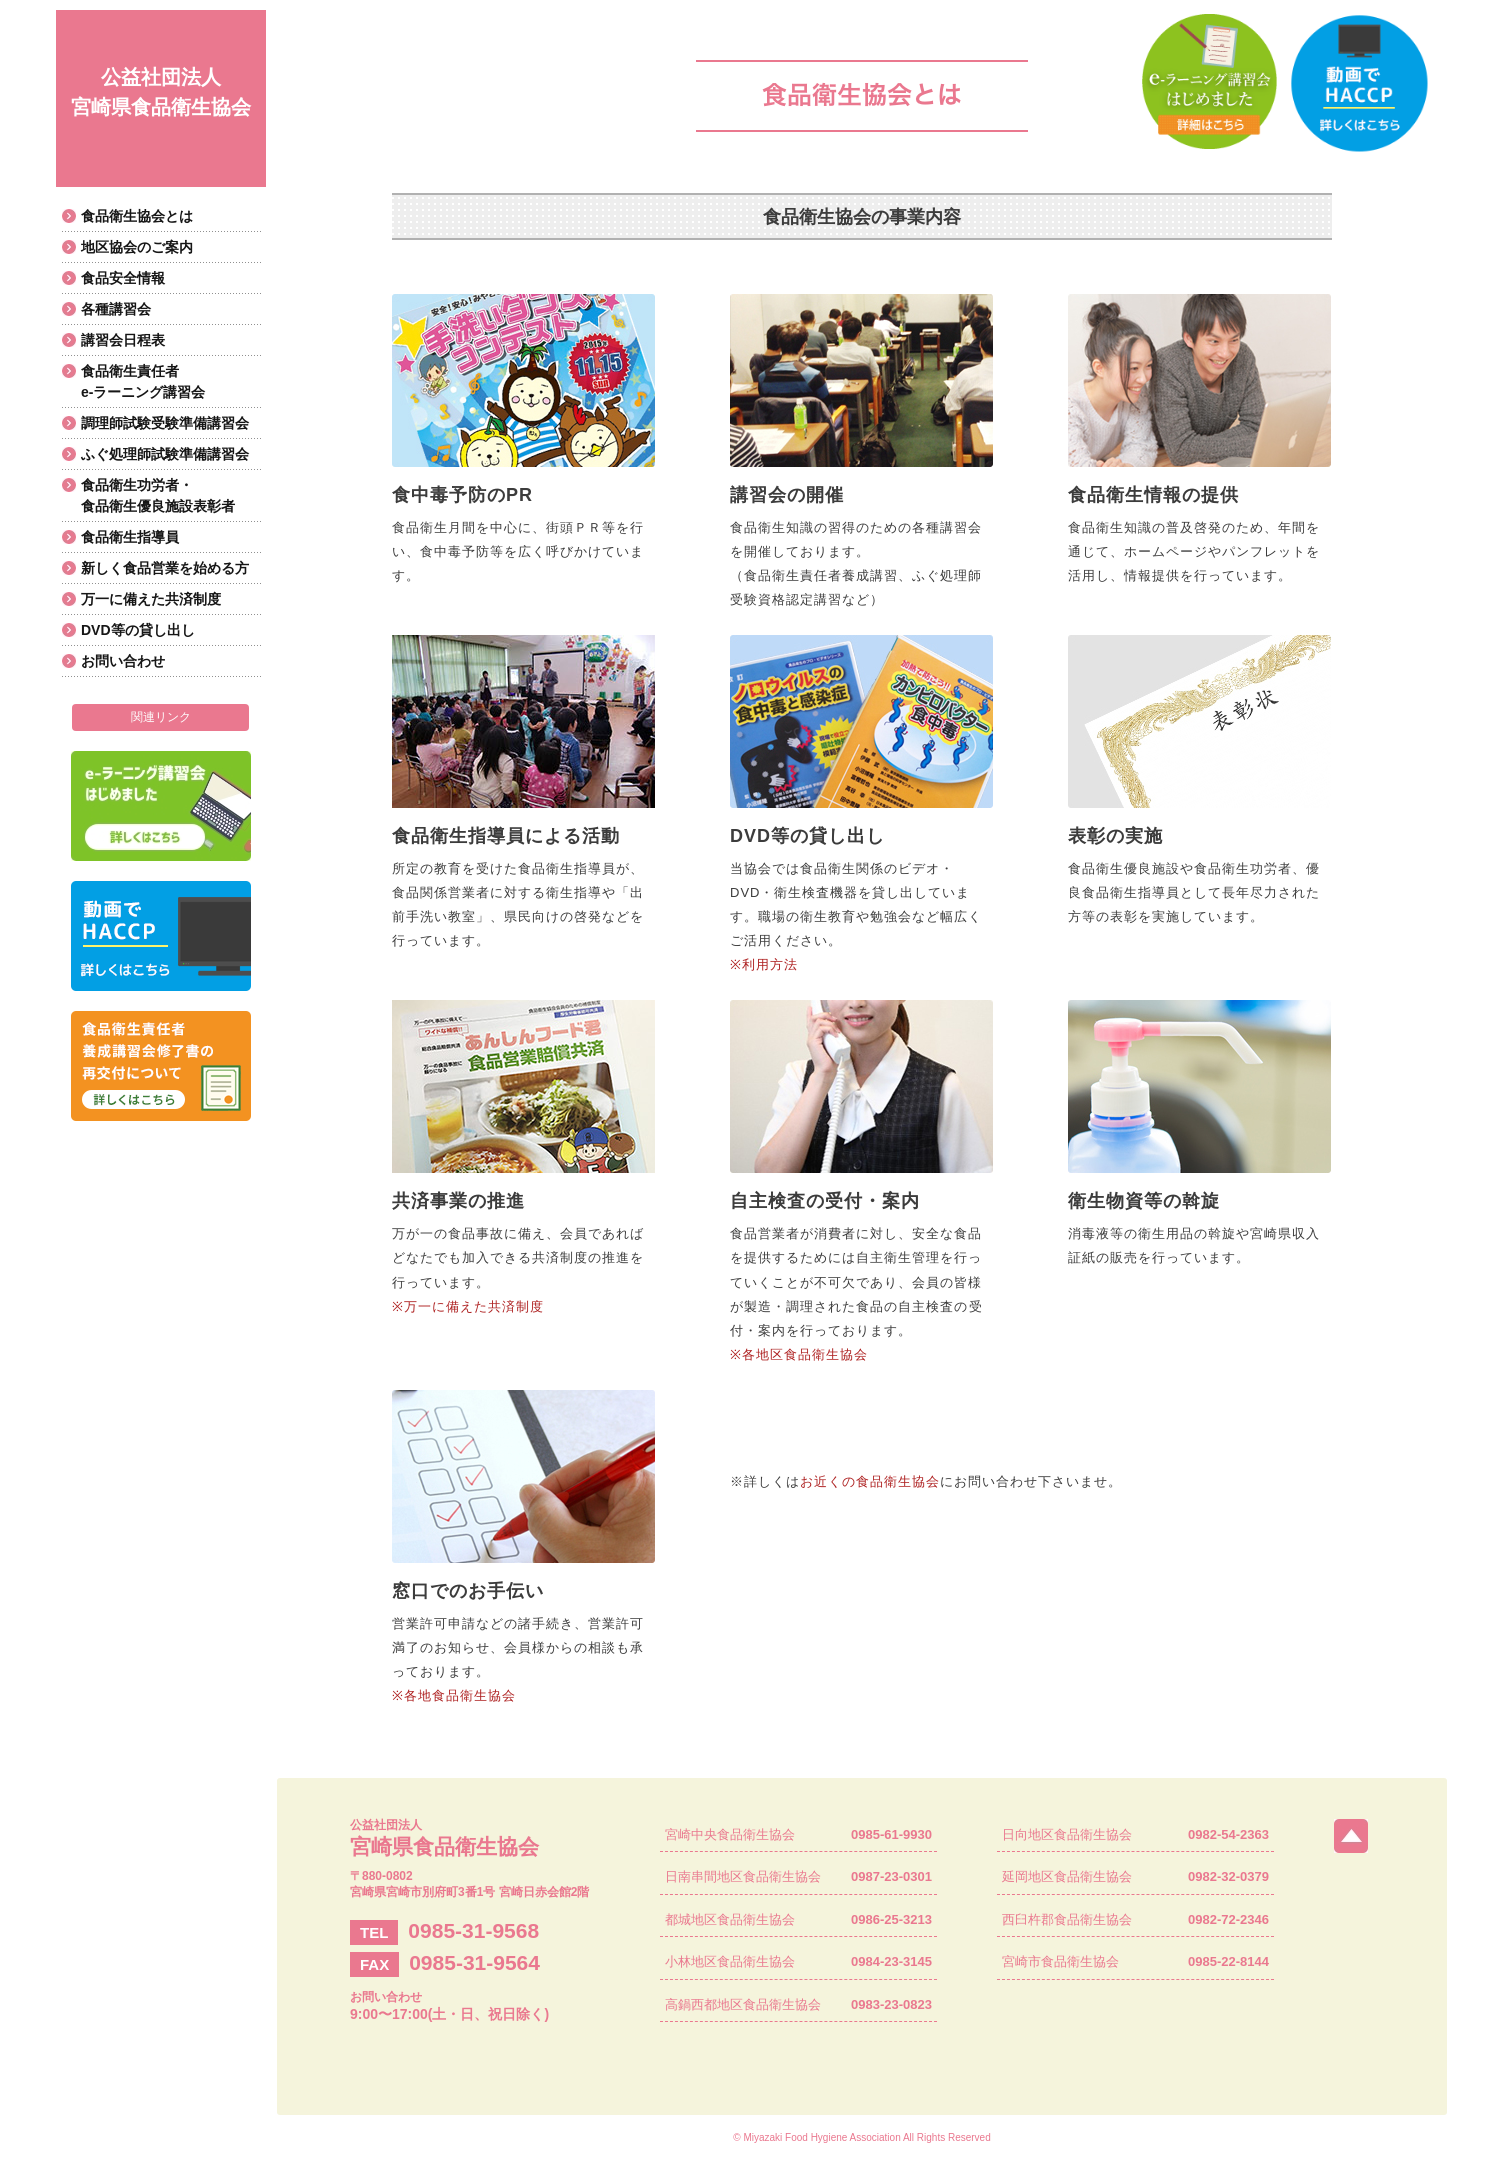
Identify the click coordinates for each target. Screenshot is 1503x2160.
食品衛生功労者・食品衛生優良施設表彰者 (158, 495)
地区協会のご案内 (137, 247)
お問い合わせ (123, 661)
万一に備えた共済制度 (151, 599)
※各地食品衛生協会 (454, 1695)
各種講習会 (116, 309)
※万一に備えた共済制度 (468, 1306)
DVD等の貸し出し (138, 630)
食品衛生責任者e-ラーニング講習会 (143, 381)
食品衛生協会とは (137, 216)
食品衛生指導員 (130, 537)
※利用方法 (764, 964)
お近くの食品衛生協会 (870, 1481)
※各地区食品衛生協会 (799, 1354)
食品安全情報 (123, 278)
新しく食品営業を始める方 (165, 568)
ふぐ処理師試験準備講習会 (165, 454)
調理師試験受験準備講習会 (165, 423)
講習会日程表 (123, 340)
